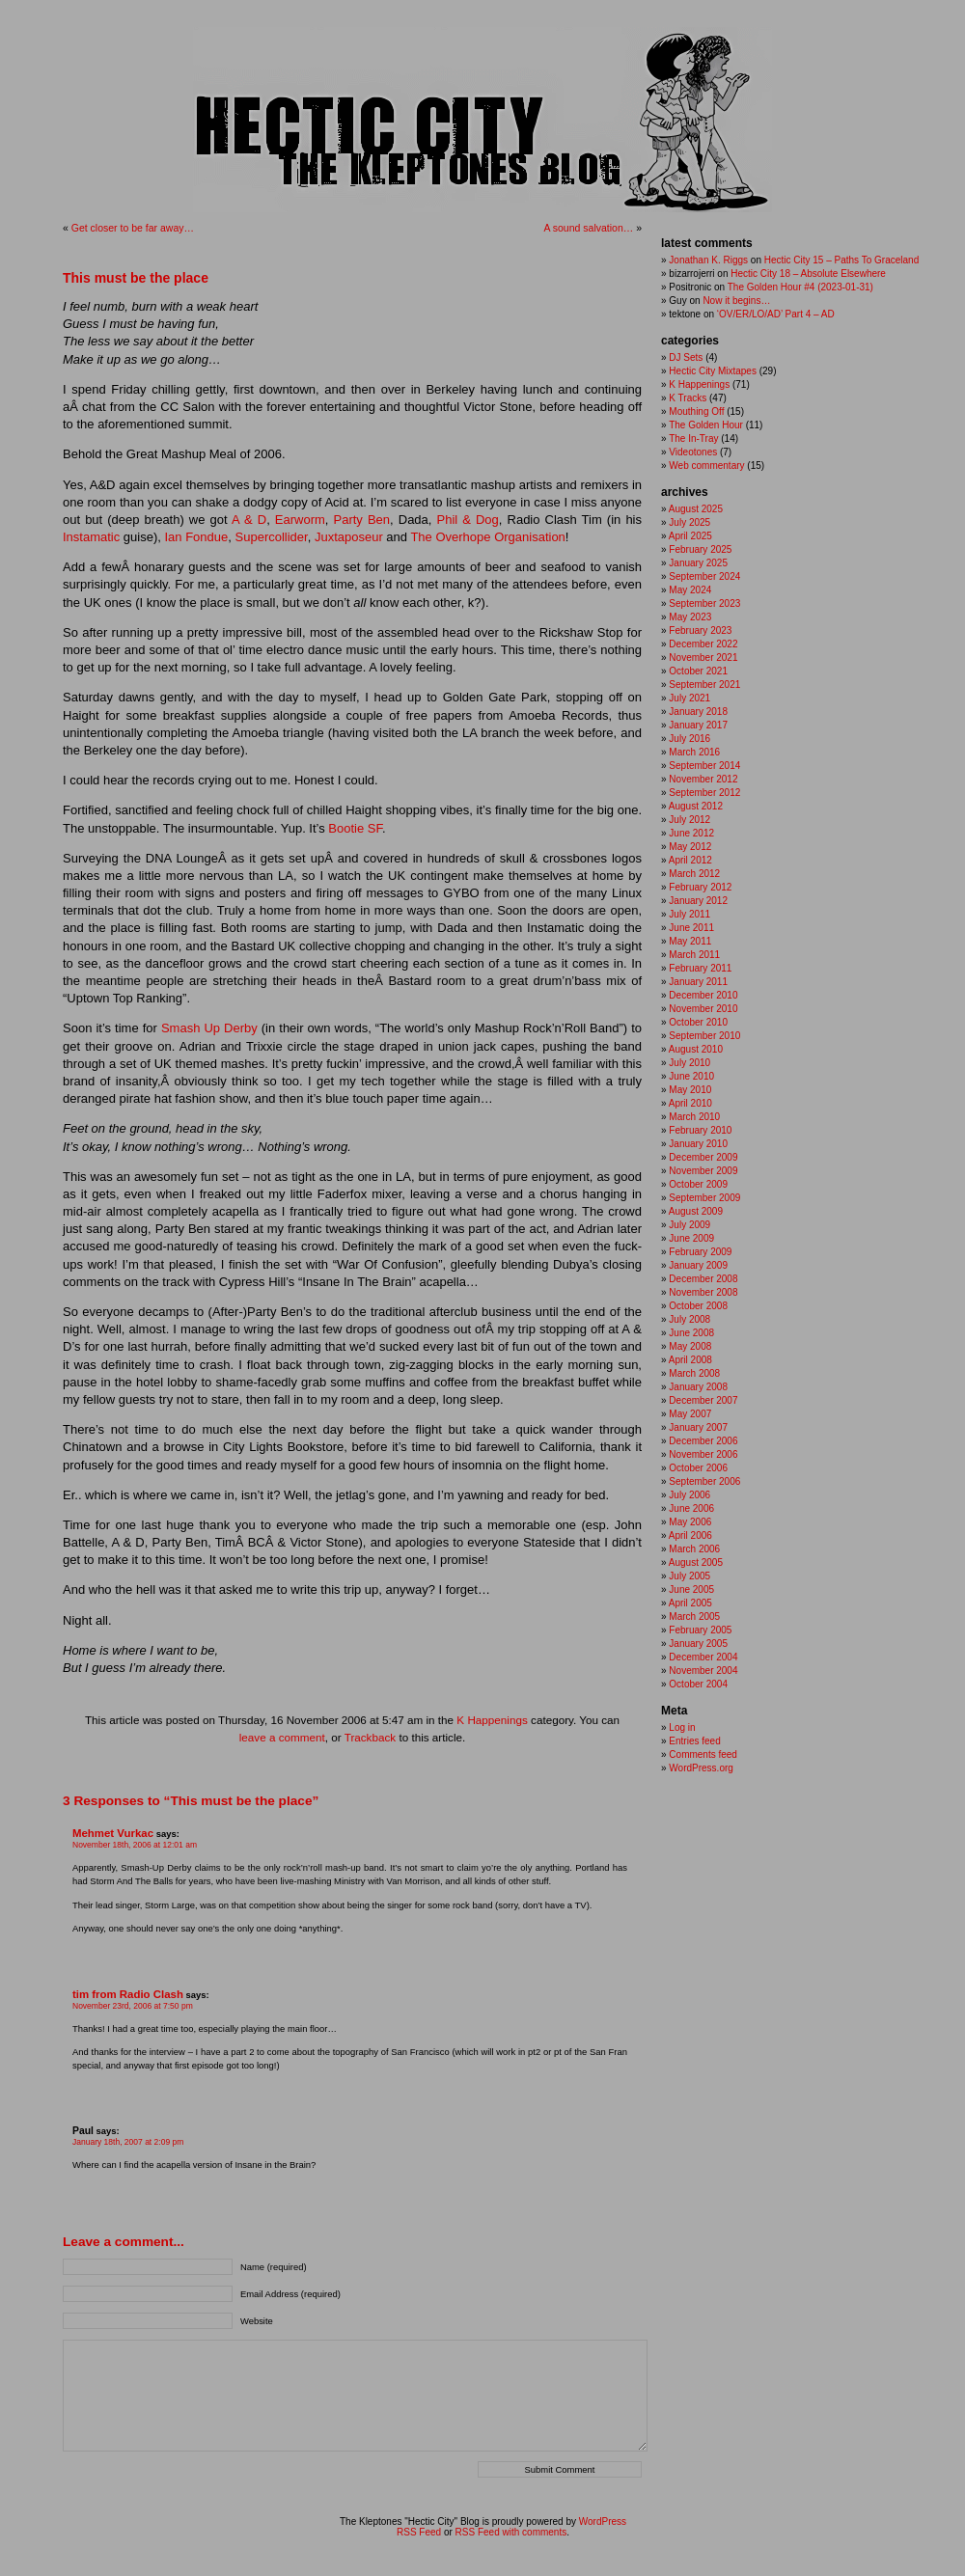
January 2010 (698, 1143)
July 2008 (689, 1319)
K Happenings (491, 1719)
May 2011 (690, 941)
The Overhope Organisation (487, 537)
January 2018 (698, 711)
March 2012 (694, 873)
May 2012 (690, 846)
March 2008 (694, 1373)
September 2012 (704, 792)
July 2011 (689, 914)
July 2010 (689, 1062)
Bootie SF (355, 828)
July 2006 (689, 1495)
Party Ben (362, 519)
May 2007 (690, 1414)
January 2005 (698, 1643)
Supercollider (271, 537)
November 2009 (703, 1170)
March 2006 (694, 1549)
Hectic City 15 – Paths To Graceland (841, 260)
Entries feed (694, 1741)
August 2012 (696, 806)
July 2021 (689, 698)
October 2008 (698, 1306)
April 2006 (690, 1535)
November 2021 (703, 657)
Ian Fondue (197, 537)
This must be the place (135, 278)
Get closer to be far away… (132, 227)
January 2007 (698, 1427)
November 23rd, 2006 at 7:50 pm (132, 2006)
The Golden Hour (706, 425)
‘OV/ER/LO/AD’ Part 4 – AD (776, 314)
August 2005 (696, 1562)
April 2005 (690, 1603)
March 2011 (694, 954)
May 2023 (690, 617)
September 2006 (704, 1481)
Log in (682, 1727)
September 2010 (704, 1035)
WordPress (602, 2521)
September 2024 (704, 576)
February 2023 (700, 630)
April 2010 (690, 1103)
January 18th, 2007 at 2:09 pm (127, 2142)
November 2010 (703, 1008)
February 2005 (700, 1630)
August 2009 (696, 1211)
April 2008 (690, 1360)
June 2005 (691, 1589)
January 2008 (698, 1387)
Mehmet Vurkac (112, 1833)
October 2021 (698, 671)
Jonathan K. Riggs (708, 260)
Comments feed (703, 1754)
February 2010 (700, 1130)
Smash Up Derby (209, 1028)
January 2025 (698, 563)
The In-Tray (693, 438)
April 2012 (690, 860)
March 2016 (694, 752)
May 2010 (690, 1089)
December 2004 (703, 1657)
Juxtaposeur (349, 537)
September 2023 (704, 603)
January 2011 (698, 981)
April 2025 (690, 536)
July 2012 (689, 819)
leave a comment (282, 1737)
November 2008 (703, 1292)
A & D (249, 519)
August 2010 (696, 1049)
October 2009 (698, 1184)
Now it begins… (736, 300)
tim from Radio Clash (127, 1994)
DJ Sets (686, 357)
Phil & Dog (468, 519)
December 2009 (703, 1157)
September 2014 (704, 765)
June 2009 (691, 1238)
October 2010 (698, 1022)
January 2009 (698, 1265)
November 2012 (703, 779)
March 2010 (694, 1116)
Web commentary (706, 465)
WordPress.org (701, 1768)
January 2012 (698, 900)
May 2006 (690, 1522)
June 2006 (691, 1508)
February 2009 (700, 1252)
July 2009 (689, 1224)
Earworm (300, 519)
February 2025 (700, 549)
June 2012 (691, 833)
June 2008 (691, 1333)
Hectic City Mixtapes (713, 371)
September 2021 (704, 684)
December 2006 (703, 1441)
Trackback (370, 1737)
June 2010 (691, 1076)
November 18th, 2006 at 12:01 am (134, 1845)
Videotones (693, 452)
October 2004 (698, 1684)
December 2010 (703, 995)
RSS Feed (419, 2532)
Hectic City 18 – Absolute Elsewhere (808, 273)
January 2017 (698, 725)
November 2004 (703, 1670)
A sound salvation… (588, 227)
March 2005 (694, 1616)
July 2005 (689, 1576)
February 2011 (700, 968)
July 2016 (689, 738)
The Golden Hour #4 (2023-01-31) (800, 287)
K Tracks (687, 398)
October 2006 (698, 1468)
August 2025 (696, 509)
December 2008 (703, 1279)
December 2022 (703, 644)
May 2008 (690, 1346)
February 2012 (700, 887)
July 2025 (689, 522)
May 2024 (690, 590)
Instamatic (91, 537)
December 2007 (703, 1400)
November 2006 (703, 1454)
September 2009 (704, 1197)
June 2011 (691, 927)
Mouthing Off (696, 411)
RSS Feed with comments (511, 2532)
